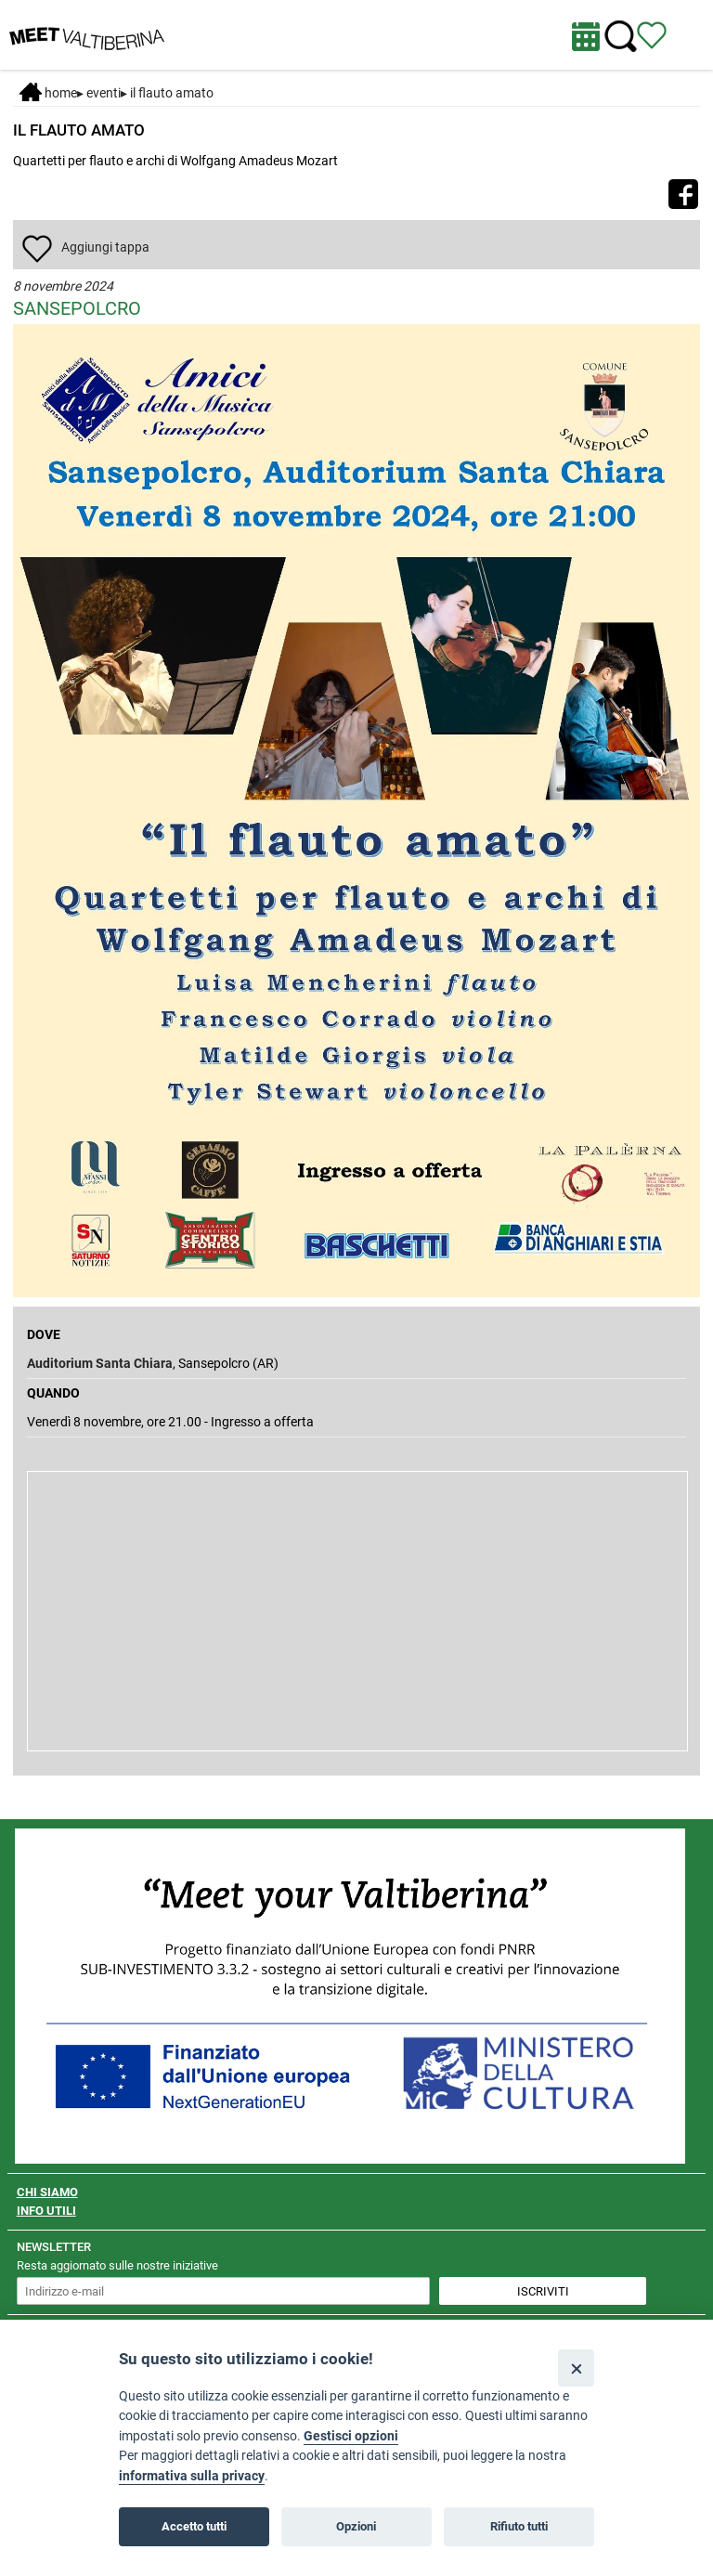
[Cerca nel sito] (620, 36)
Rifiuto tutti (519, 2526)
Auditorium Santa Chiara (100, 1363)
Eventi (103, 92)
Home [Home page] (48, 92)
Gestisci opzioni (351, 2436)
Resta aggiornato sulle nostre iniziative (117, 2265)
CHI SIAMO (47, 2192)
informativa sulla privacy (192, 2476)
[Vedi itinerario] (652, 34)
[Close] (576, 2367)
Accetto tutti (194, 2526)
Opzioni (356, 2526)
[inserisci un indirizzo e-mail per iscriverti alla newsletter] (224, 2291)
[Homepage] (86, 33)
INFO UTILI (46, 2211)
